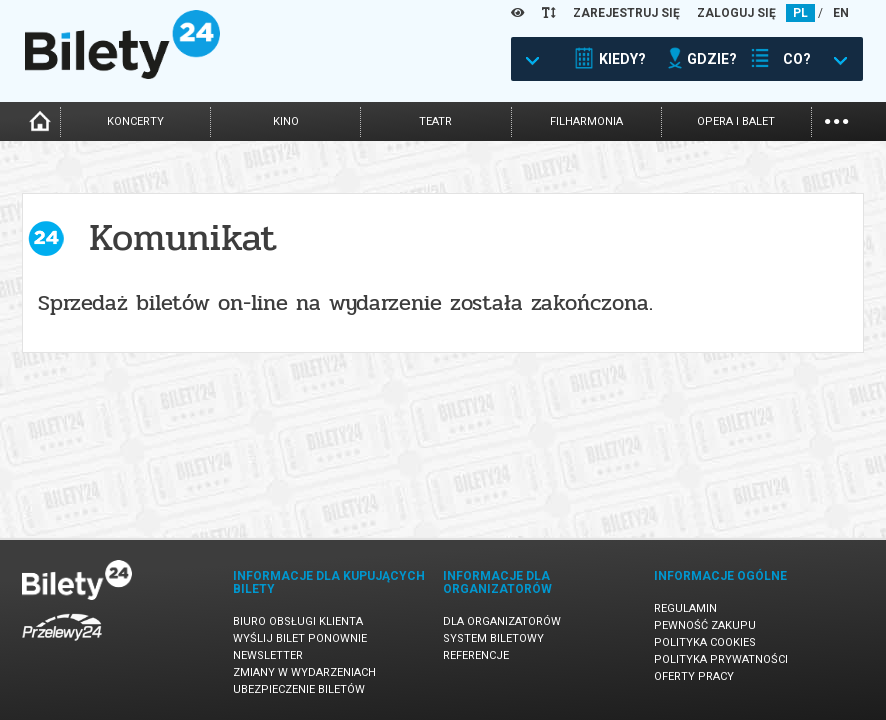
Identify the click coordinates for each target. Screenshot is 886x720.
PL (800, 13)
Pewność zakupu (705, 625)
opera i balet (736, 121)
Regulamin (685, 608)
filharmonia (586, 121)
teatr (435, 121)
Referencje (476, 655)
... (836, 119)
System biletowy (493, 638)
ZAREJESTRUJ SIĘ (626, 13)
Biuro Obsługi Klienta (298, 621)
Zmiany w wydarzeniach (304, 672)
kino (286, 121)
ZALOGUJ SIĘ (736, 13)
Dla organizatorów (502, 621)
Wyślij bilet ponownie (300, 638)
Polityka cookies (705, 642)
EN (841, 13)
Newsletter (268, 655)
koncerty (135, 121)
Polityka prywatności (721, 659)
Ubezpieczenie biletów (299, 689)
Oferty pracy (694, 676)
